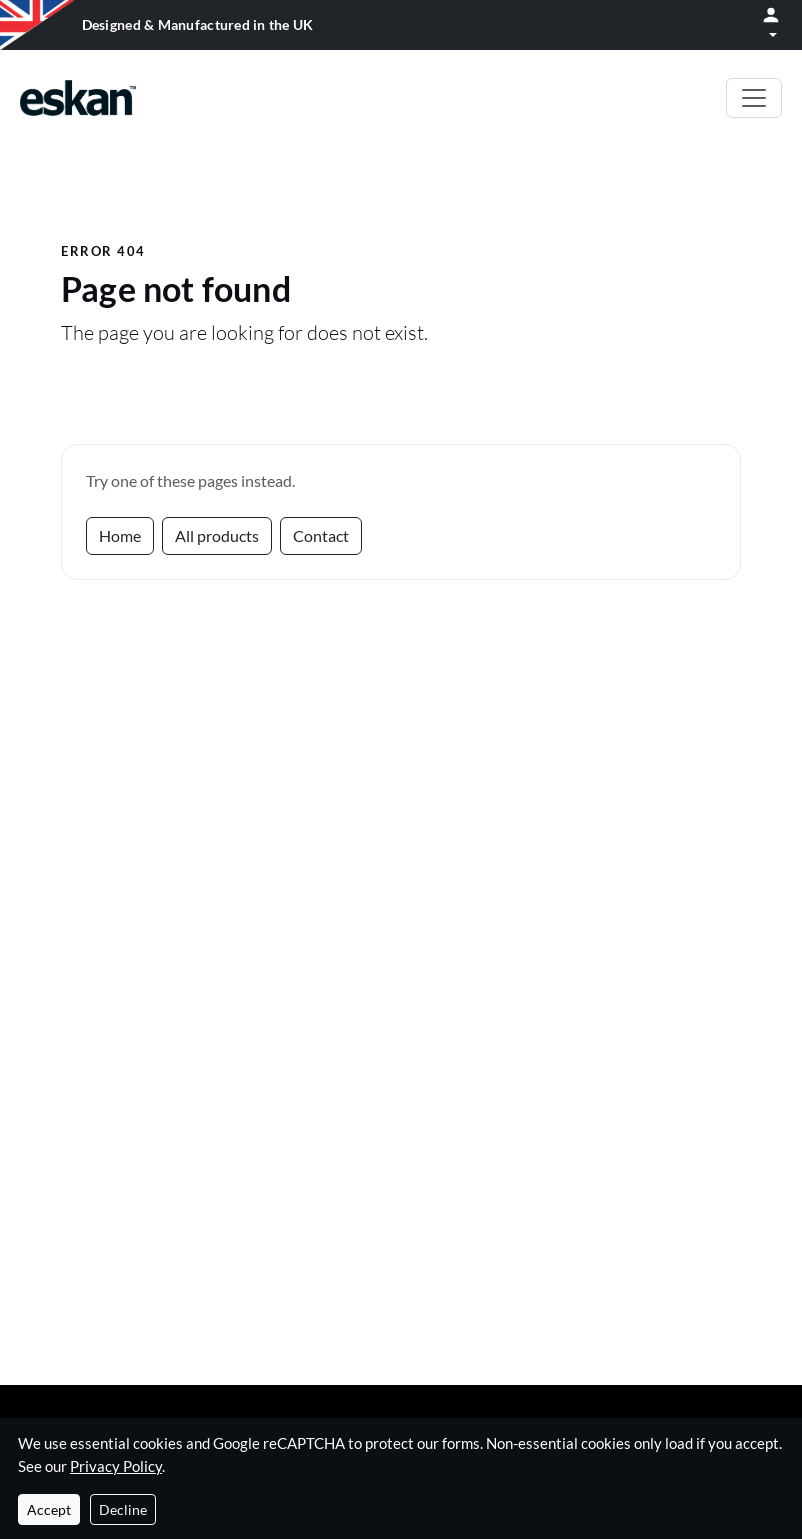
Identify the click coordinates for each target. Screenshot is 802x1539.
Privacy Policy (116, 1466)
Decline (123, 1509)
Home (120, 535)
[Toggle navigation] (754, 98)
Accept (49, 1509)
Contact (321, 535)
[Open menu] (771, 25)
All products (217, 535)
